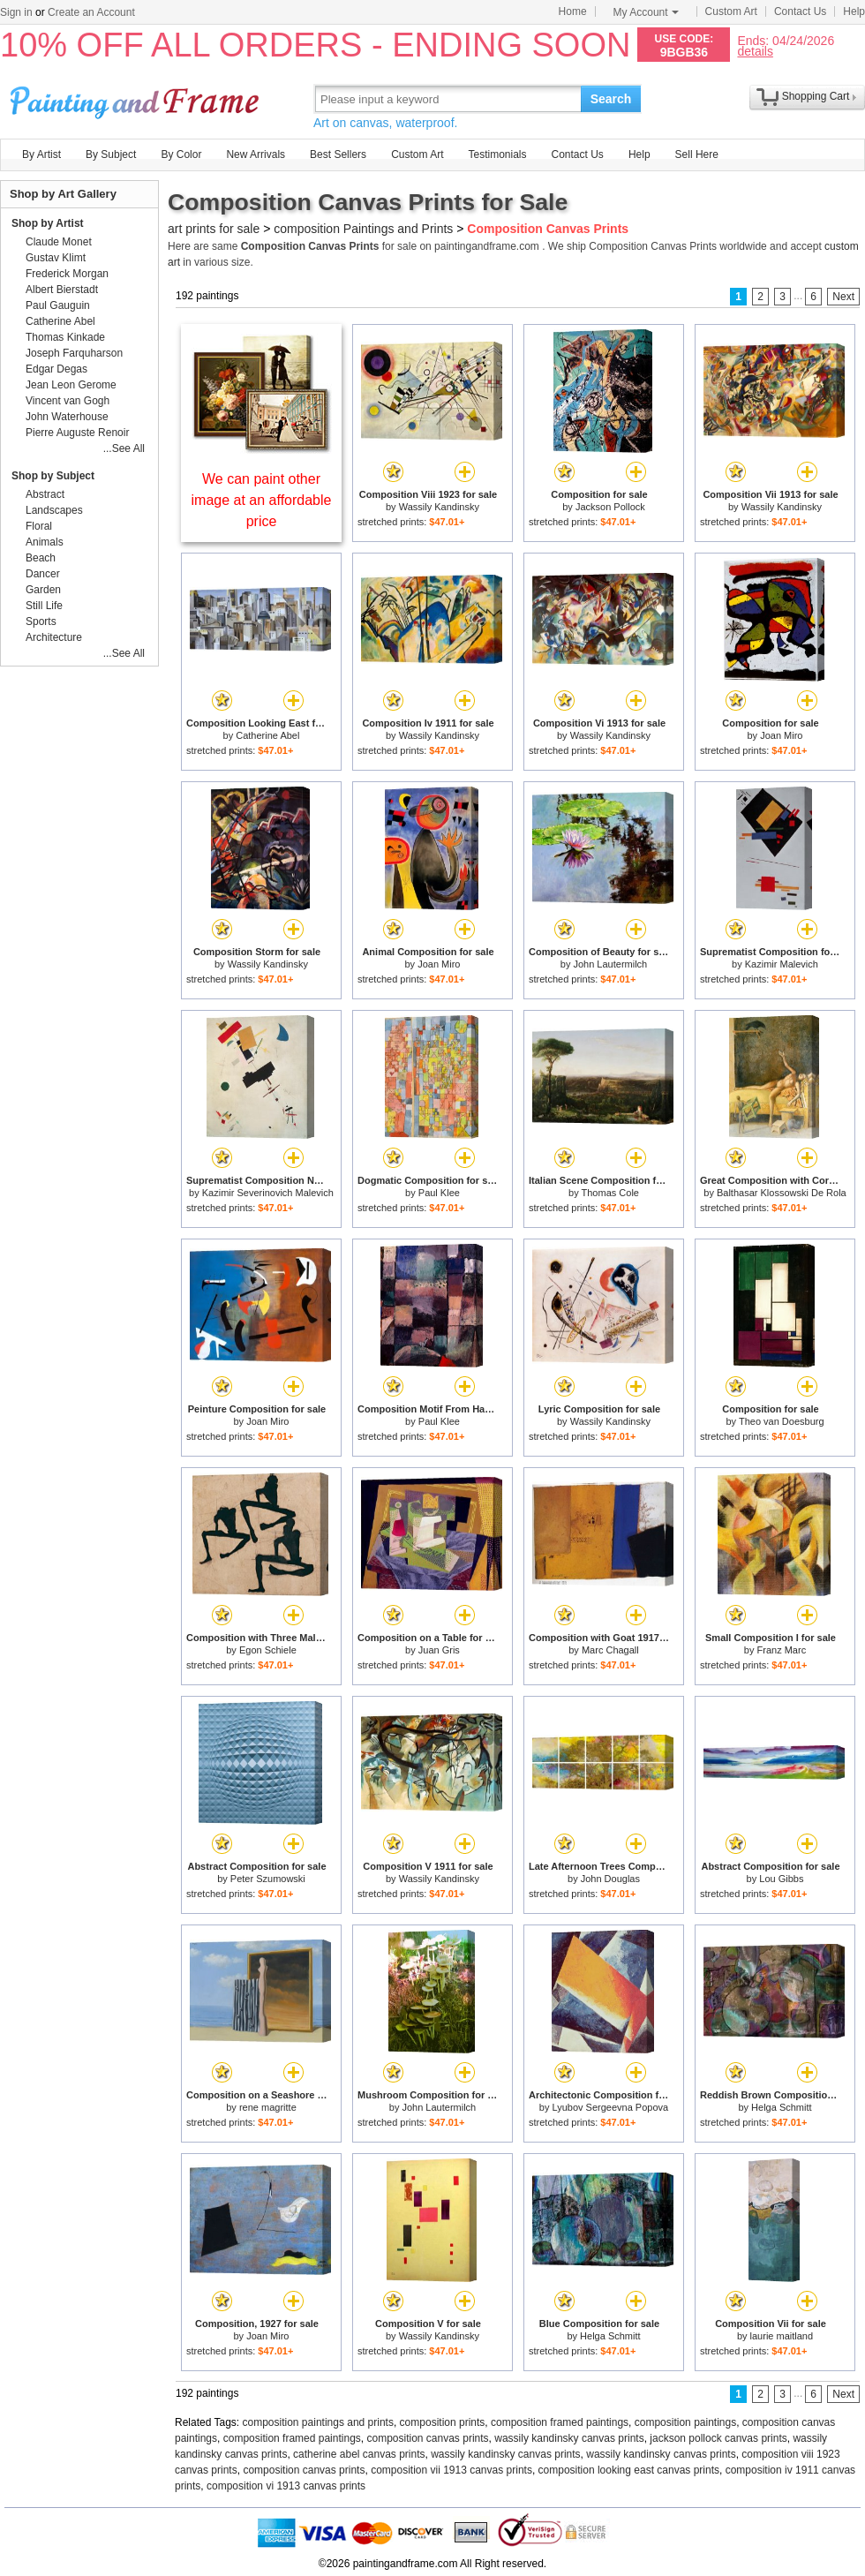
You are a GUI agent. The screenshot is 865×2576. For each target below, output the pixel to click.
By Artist (41, 154)
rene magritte (268, 2107)
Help (854, 11)
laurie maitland (782, 2336)
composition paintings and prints (318, 2422)
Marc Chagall (610, 1650)
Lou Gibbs (781, 1878)
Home (573, 11)
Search (611, 99)
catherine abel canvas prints (359, 2454)
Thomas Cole (610, 1192)
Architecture (54, 637)
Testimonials (497, 154)
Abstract (45, 494)
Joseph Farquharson (74, 353)
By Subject (111, 154)
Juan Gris (439, 1650)
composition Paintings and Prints (363, 229)
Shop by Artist (47, 223)
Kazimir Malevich (781, 964)
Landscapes (54, 510)
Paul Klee (439, 1192)
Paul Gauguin (58, 305)
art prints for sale (214, 229)
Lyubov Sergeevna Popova (610, 2107)
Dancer (43, 574)
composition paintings (685, 2422)
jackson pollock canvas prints (718, 2438)
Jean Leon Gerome (71, 385)
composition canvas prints (427, 2438)
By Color (181, 154)
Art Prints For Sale (136, 98)
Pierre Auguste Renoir (77, 432)
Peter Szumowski (267, 1878)
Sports (41, 621)
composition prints (442, 2422)
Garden (43, 590)
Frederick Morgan (67, 273)
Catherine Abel (267, 735)
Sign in (16, 12)
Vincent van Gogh (67, 401)
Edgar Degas (56, 369)
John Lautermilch (610, 964)
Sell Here (696, 154)
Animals (45, 542)
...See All (124, 448)
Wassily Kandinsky (439, 506)
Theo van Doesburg (781, 1421)
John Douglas (610, 1878)
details (754, 51)
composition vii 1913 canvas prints (451, 2470)
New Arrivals (255, 154)
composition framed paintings (559, 2422)
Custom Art (731, 11)
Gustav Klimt (56, 258)
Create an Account (91, 12)
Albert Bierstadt (62, 289)
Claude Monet (59, 242)
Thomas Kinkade (65, 337)
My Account (646, 12)
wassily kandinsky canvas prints (568, 2438)
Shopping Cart (816, 96)
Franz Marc (782, 1650)
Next (843, 296)
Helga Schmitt (781, 2107)
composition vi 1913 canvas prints (286, 2486)
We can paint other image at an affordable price (262, 500)
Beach (41, 558)
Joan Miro (781, 735)
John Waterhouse (67, 417)
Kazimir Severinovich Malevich (268, 1192)
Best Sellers (338, 154)
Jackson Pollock (610, 506)
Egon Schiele (268, 1650)
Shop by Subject (52, 476)
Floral (39, 526)
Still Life (44, 605)
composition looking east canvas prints (628, 2470)
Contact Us (800, 11)
